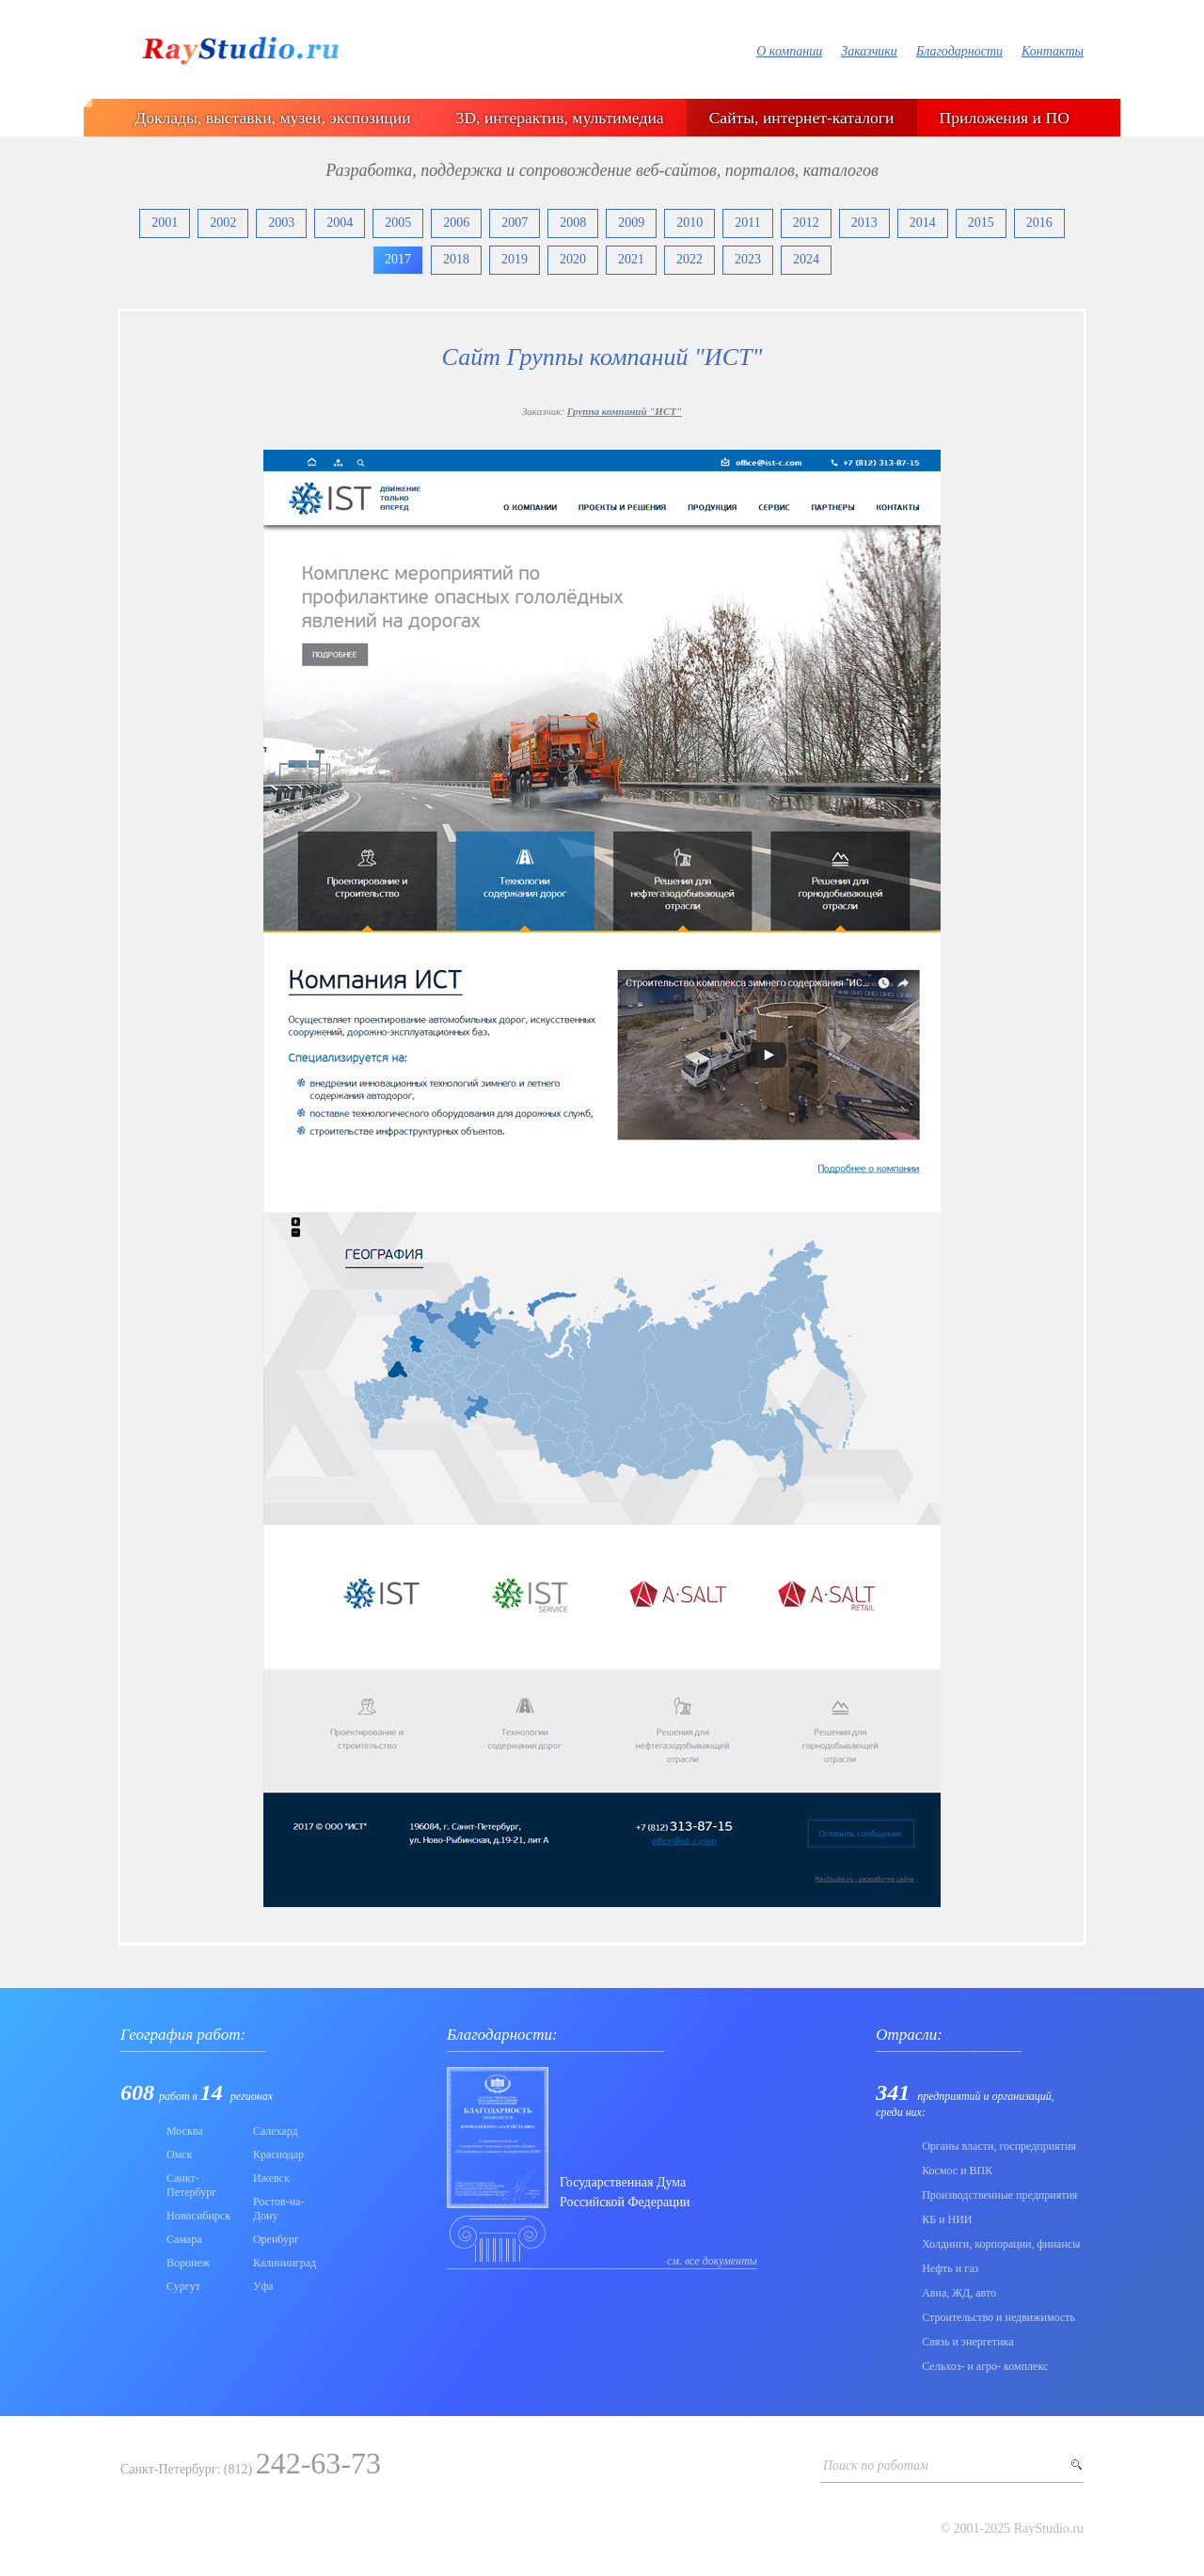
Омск (179, 2154)
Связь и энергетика (967, 2341)
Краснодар (278, 2154)
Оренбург (276, 2239)
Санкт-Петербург (191, 2185)
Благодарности (959, 51)
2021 (631, 259)
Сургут (183, 2286)
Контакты (1053, 51)
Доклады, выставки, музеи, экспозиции (272, 117)
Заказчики (869, 51)
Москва (184, 2131)
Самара (184, 2239)
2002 (223, 222)
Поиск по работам (875, 2465)
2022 (689, 259)
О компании (789, 51)
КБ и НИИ (947, 2219)
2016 (1039, 222)
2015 (981, 222)
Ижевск (271, 2178)
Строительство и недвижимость (998, 2317)
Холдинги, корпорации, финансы (1001, 2243)
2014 (923, 222)
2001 (164, 222)
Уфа (263, 2286)
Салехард (275, 2131)
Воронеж (188, 2262)
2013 (864, 222)
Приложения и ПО (1004, 117)
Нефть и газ (950, 2268)
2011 (747, 222)
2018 (456, 259)
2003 (281, 222)
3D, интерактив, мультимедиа (560, 117)
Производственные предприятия (999, 2195)
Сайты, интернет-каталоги (802, 117)
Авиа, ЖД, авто (959, 2292)
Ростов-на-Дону (279, 2208)
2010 (689, 222)
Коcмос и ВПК (957, 2170)
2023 (748, 259)
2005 (398, 222)
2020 (573, 259)
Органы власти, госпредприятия (999, 2146)
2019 (514, 259)
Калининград (284, 2262)
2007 (514, 222)
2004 (339, 222)
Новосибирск (198, 2215)
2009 (631, 222)
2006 (456, 222)
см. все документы (712, 2260)
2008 (573, 222)
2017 (398, 259)
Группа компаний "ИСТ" (624, 411)
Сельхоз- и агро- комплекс (985, 2366)
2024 (806, 259)
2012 (806, 222)
